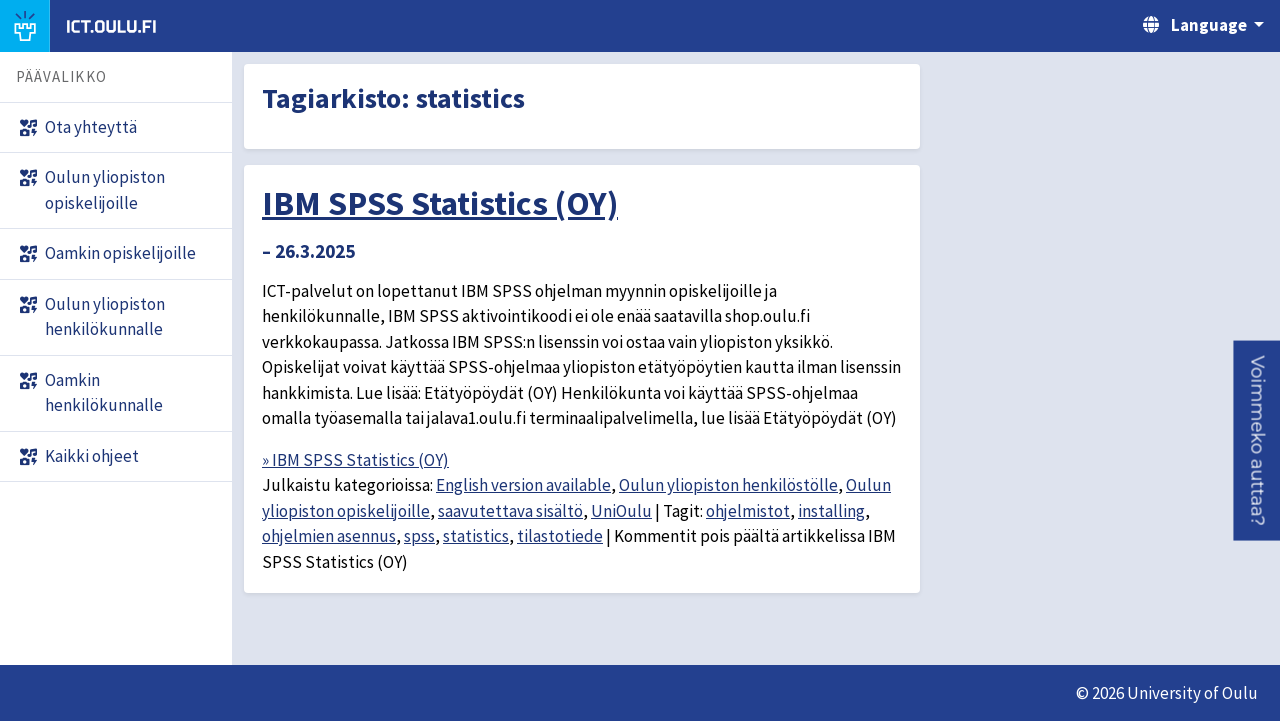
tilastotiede (560, 536)
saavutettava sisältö (510, 511)
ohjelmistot (748, 511)
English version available (523, 485)
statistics (476, 536)
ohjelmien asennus (329, 536)
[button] (1256, 440)
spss (419, 536)
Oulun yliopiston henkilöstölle (728, 485)
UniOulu (621, 511)
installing (831, 511)
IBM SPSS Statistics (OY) (440, 203)
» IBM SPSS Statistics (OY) (355, 460)
